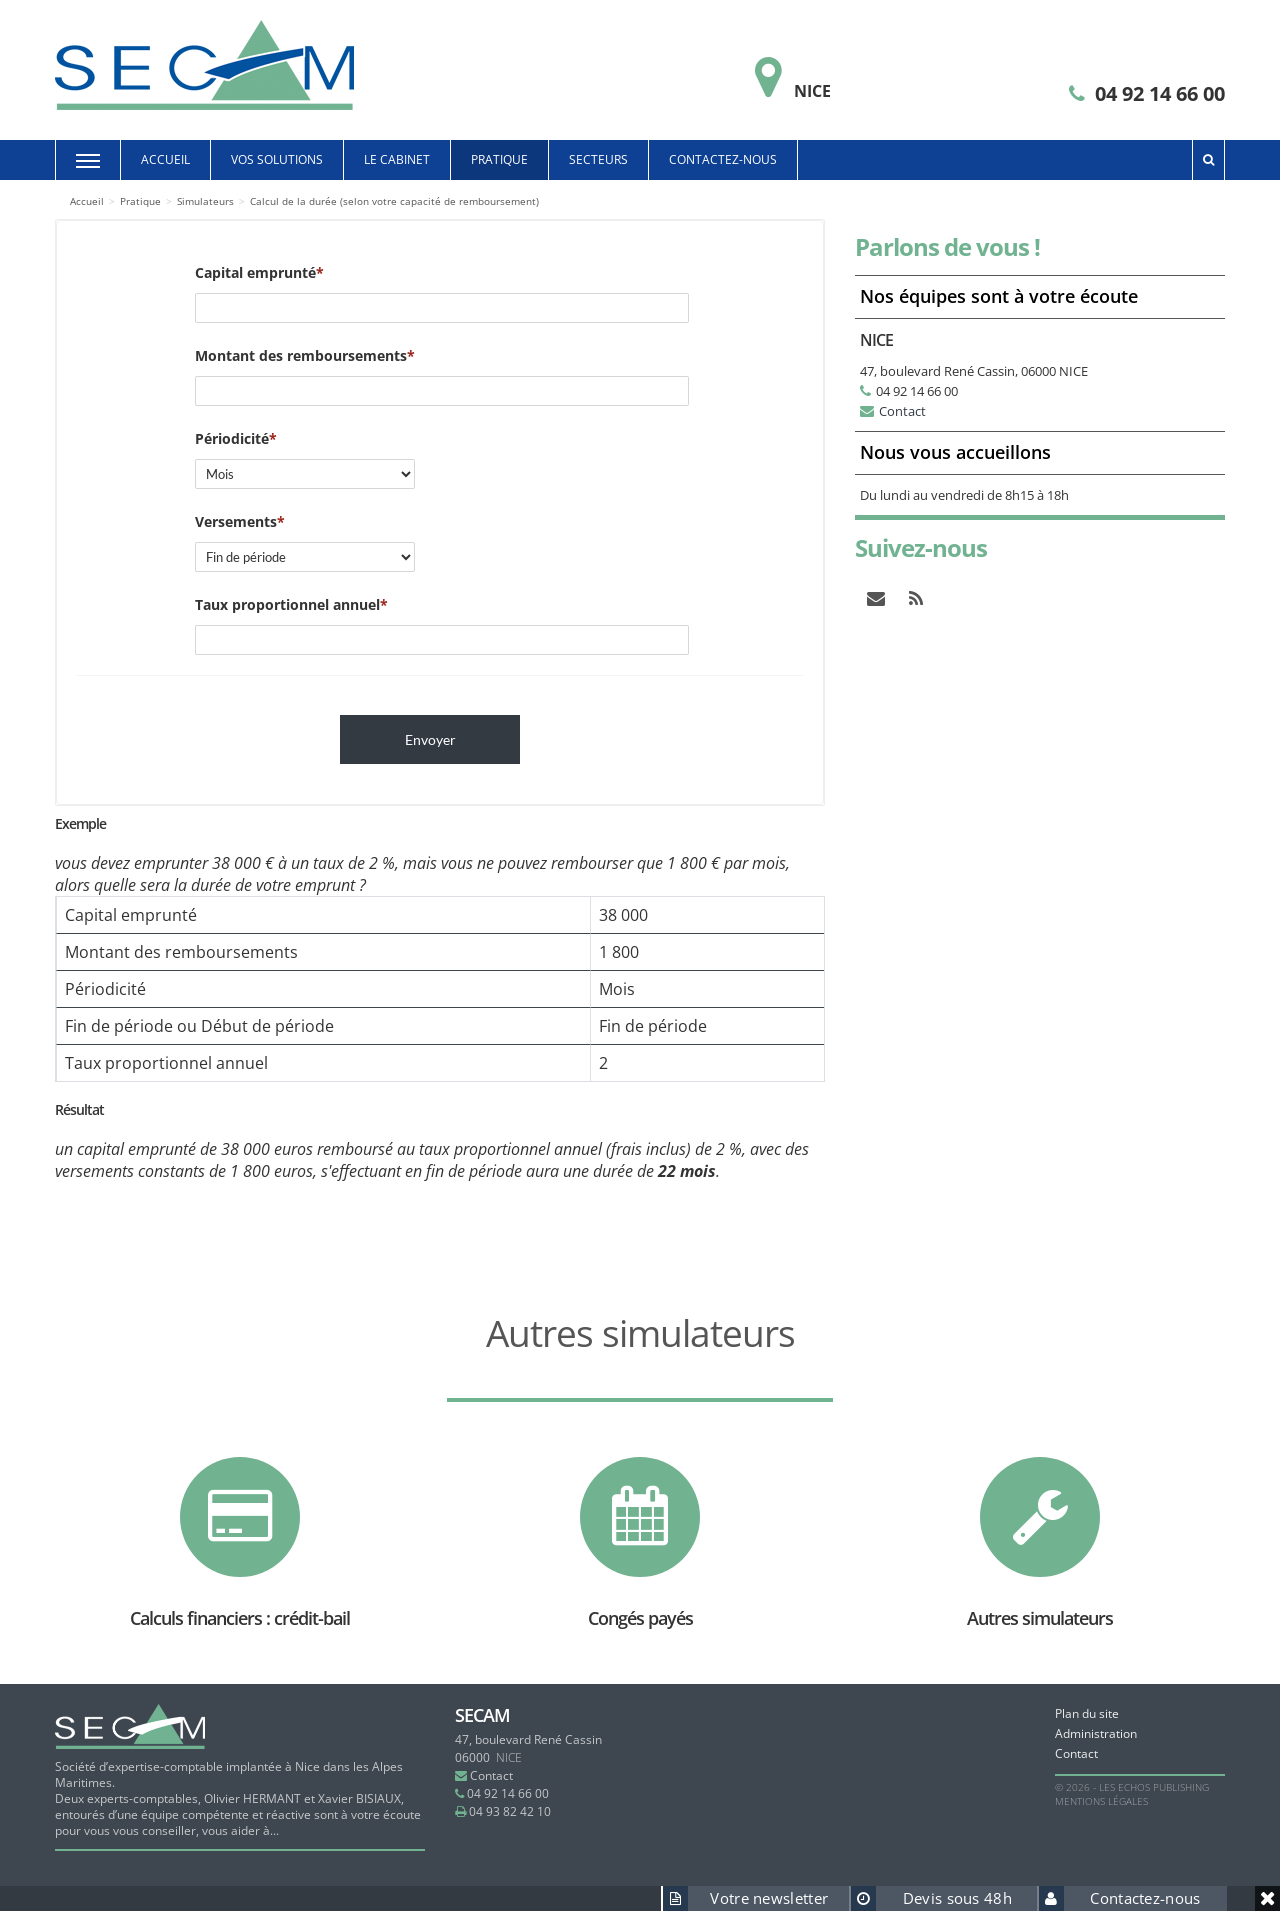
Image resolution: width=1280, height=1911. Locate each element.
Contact (902, 411)
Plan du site (1087, 1713)
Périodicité (232, 438)
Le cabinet (397, 159)
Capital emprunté (255, 272)
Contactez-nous (723, 159)
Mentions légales (1101, 1801)
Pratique (499, 159)
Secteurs (598, 159)
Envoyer (430, 739)
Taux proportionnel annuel (287, 604)
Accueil (165, 159)
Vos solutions (277, 159)
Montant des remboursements (301, 355)
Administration (1096, 1733)
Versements (236, 521)
